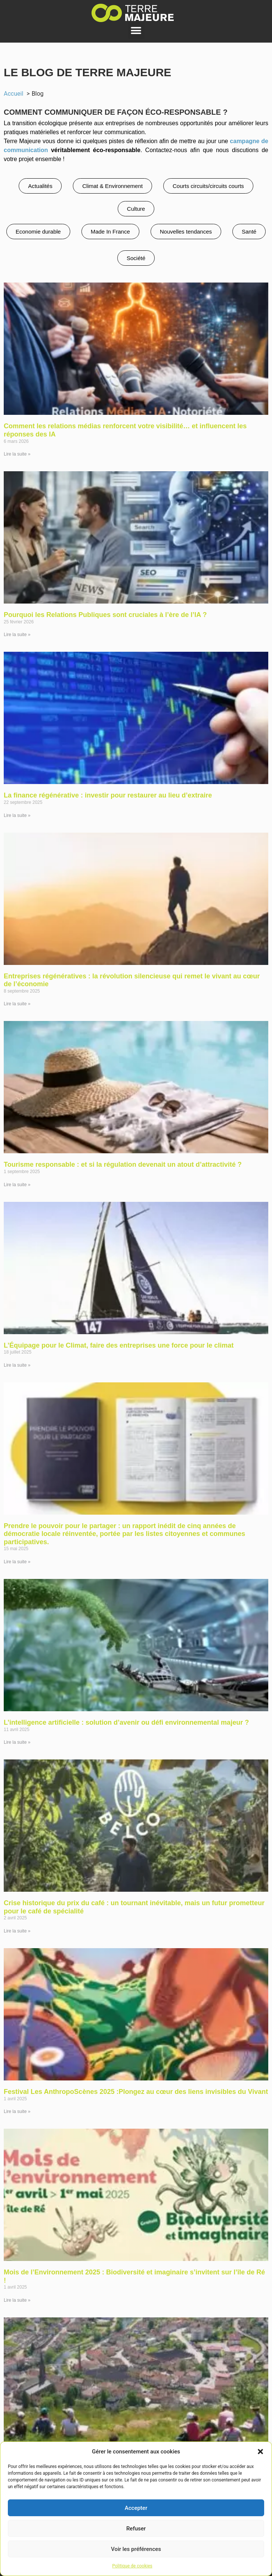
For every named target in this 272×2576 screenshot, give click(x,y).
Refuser (136, 2528)
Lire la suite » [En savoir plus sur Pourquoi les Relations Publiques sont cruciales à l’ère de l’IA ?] (17, 634)
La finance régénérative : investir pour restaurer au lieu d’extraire (108, 795)
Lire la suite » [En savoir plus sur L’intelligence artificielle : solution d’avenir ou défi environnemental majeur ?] (17, 1742)
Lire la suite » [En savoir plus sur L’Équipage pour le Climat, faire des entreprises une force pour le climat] (17, 1365)
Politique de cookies (132, 2566)
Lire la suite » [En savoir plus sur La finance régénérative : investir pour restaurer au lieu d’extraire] (17, 815)
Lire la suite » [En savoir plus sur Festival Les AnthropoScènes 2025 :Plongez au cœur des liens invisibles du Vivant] (17, 2111)
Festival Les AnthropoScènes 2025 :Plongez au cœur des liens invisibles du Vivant (136, 2091)
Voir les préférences (136, 2549)
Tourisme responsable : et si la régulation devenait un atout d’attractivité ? (123, 1164)
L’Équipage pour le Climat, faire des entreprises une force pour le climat (119, 1345)
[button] (260, 2451)
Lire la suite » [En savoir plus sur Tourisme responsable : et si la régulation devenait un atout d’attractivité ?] (17, 1184)
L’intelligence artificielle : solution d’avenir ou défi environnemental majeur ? (126, 1722)
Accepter (136, 2508)
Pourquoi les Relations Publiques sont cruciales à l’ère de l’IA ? (105, 614)
